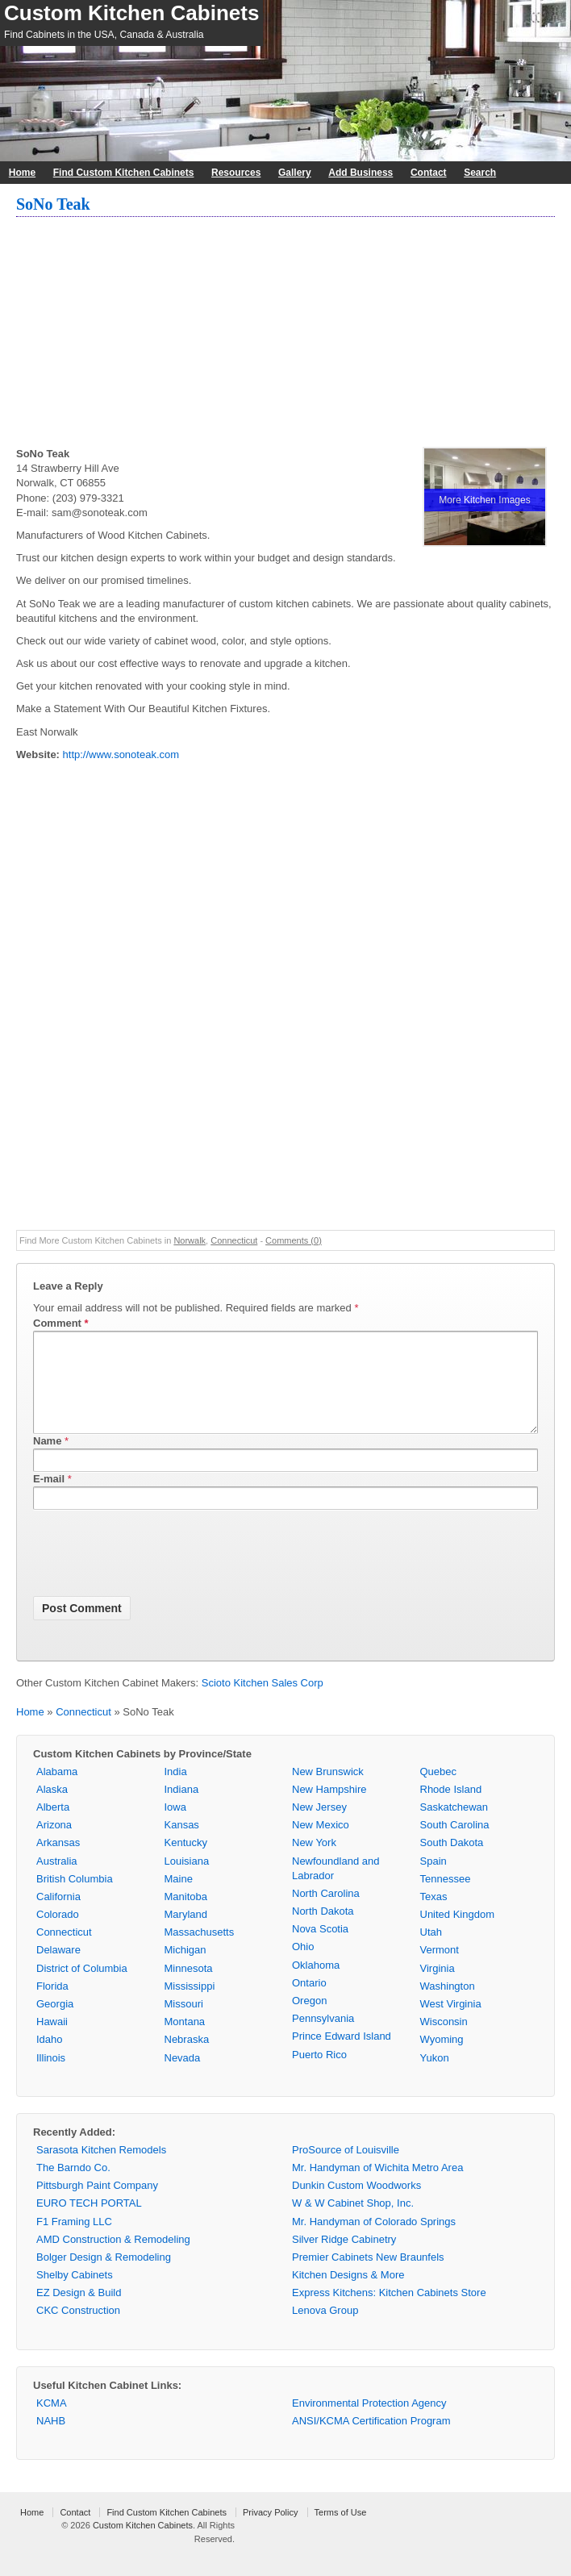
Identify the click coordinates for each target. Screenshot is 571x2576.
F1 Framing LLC (74, 2241)
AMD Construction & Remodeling (113, 2259)
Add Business (360, 172)
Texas (434, 1916)
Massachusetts (200, 1951)
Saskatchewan (454, 1826)
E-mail (49, 1498)
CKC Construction (78, 2330)
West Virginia (450, 2023)
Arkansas (58, 1862)
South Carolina (455, 1844)
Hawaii (52, 2041)
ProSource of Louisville (345, 2169)
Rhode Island (451, 1809)
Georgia (54, 2023)
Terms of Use (341, 2531)
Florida (52, 2005)
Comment (61, 1323)
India (176, 1791)
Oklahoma (316, 1984)
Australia (56, 1880)
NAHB (50, 2440)
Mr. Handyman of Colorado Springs (374, 2241)
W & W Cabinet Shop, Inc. (353, 2222)
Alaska (52, 1809)
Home (22, 172)
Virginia (437, 1988)
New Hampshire (329, 1809)
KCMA (51, 2422)
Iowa (175, 1826)
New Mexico (320, 1844)
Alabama (56, 1791)
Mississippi (190, 2005)
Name (47, 1460)
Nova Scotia (320, 1948)
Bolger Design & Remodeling (103, 2276)
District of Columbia (81, 1988)
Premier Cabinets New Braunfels (368, 2276)
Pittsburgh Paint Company (97, 2205)
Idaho (49, 2059)
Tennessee (445, 1898)
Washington (447, 2005)
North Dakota (323, 1930)
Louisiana (187, 1880)
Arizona (54, 1844)
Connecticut (233, 1240)
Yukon (434, 2077)
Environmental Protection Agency (369, 2422)
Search (480, 172)
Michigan (185, 1969)
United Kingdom (457, 1934)
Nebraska (187, 2059)
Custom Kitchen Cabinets (131, 13)
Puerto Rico (319, 2074)
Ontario (309, 2002)
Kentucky (186, 1862)
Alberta (52, 1826)
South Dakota (452, 1862)
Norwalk (189, 1240)
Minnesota (189, 1988)
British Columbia (74, 1898)
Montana (185, 2041)
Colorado (57, 1934)
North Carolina (326, 1913)
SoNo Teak (53, 204)
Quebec (438, 1791)
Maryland (186, 1934)
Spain (433, 1880)
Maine (179, 1898)
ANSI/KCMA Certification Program (371, 2440)
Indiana (182, 1809)
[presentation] (155, 1575)
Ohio (303, 1966)
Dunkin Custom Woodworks (356, 2205)
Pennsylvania (323, 2038)
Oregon (309, 2020)
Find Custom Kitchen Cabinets (123, 172)
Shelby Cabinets (74, 2294)
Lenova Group (325, 2330)
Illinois (50, 2077)
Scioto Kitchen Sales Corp (262, 1702)
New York (314, 1862)
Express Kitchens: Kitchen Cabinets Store (389, 2312)
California (58, 1916)
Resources (235, 172)
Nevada (183, 2077)
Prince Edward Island (341, 2055)
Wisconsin (444, 2041)
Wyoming (442, 2059)
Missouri (184, 2023)
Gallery (294, 172)
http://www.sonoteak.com (121, 754)
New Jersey (319, 1826)
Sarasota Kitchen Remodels (101, 2169)
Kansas (182, 1844)
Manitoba (186, 1916)
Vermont (439, 1969)
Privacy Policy (270, 2531)
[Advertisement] (285, 334)
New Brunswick (328, 1791)
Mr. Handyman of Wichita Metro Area (377, 2187)
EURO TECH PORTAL (89, 2222)
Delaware (58, 1969)
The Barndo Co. (73, 2187)
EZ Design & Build (79, 2312)
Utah (431, 1951)
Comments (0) (293, 1240)
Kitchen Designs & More (348, 2294)
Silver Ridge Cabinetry (344, 2259)
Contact (429, 172)
